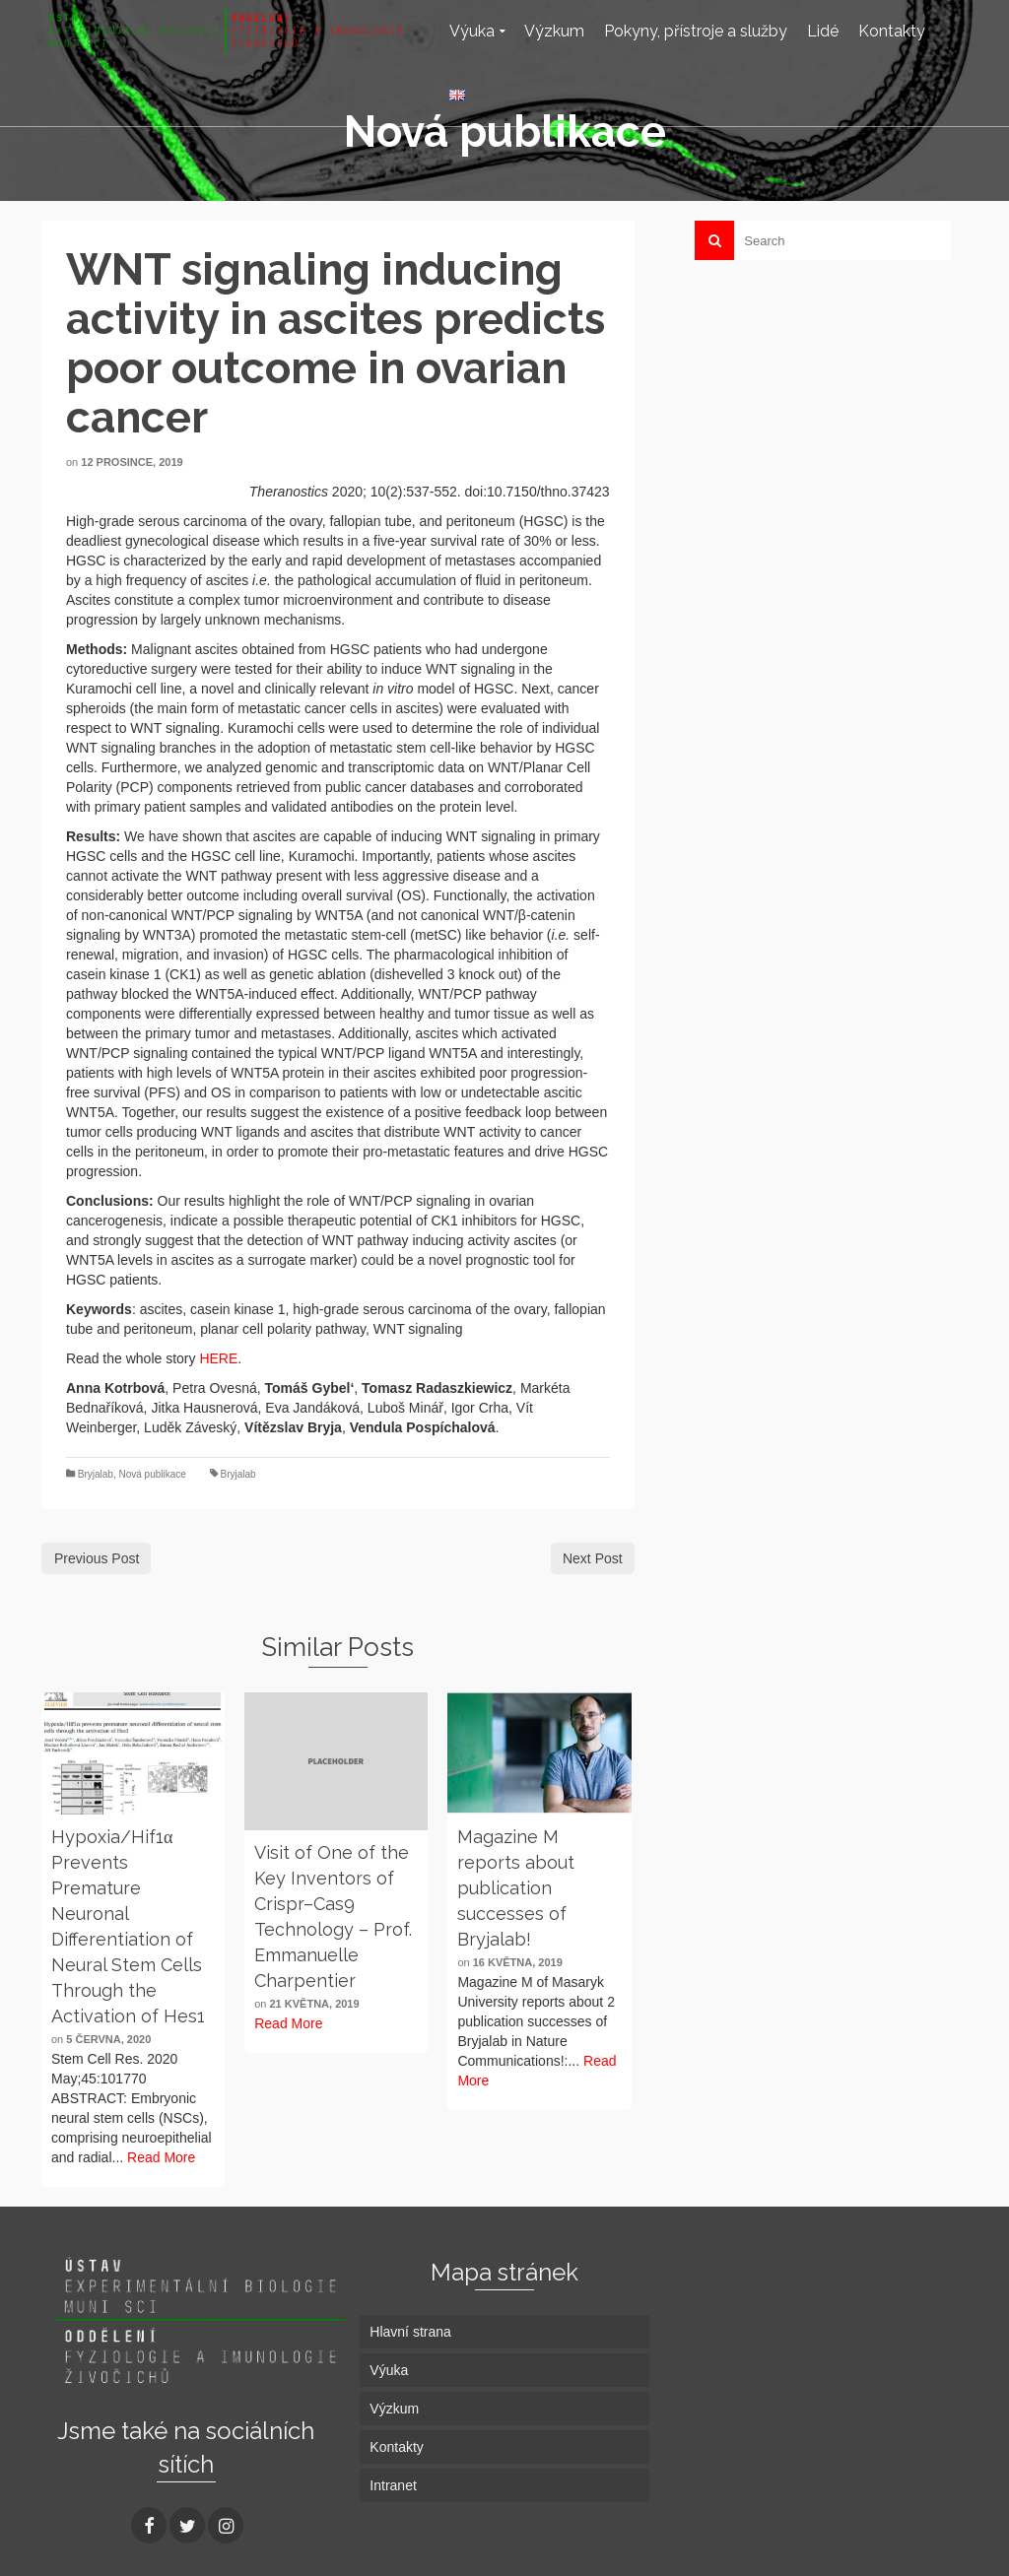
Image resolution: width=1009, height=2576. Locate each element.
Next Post (593, 1558)
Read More (161, 2157)
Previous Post (96, 1558)
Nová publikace (151, 1474)
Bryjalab (95, 1474)
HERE (218, 1358)
